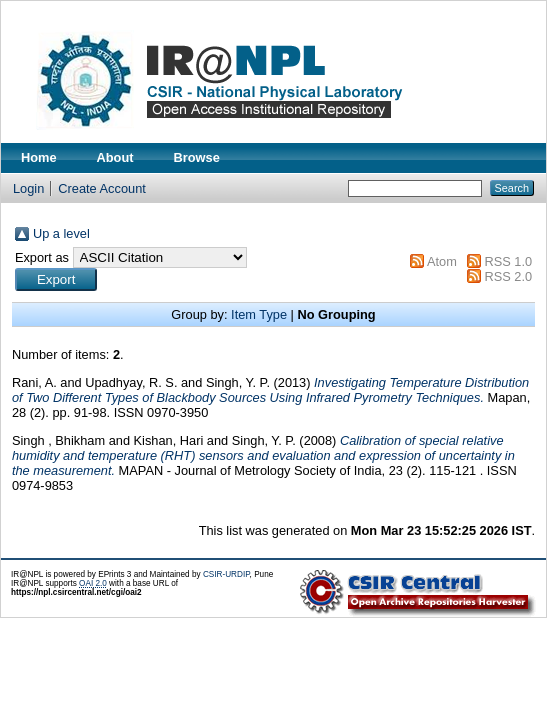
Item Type (259, 314)
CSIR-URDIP (226, 574)
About (115, 157)
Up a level (61, 233)
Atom (442, 261)
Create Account (102, 188)
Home (39, 157)
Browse (197, 157)
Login (28, 188)
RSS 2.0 (508, 276)
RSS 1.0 (508, 261)
